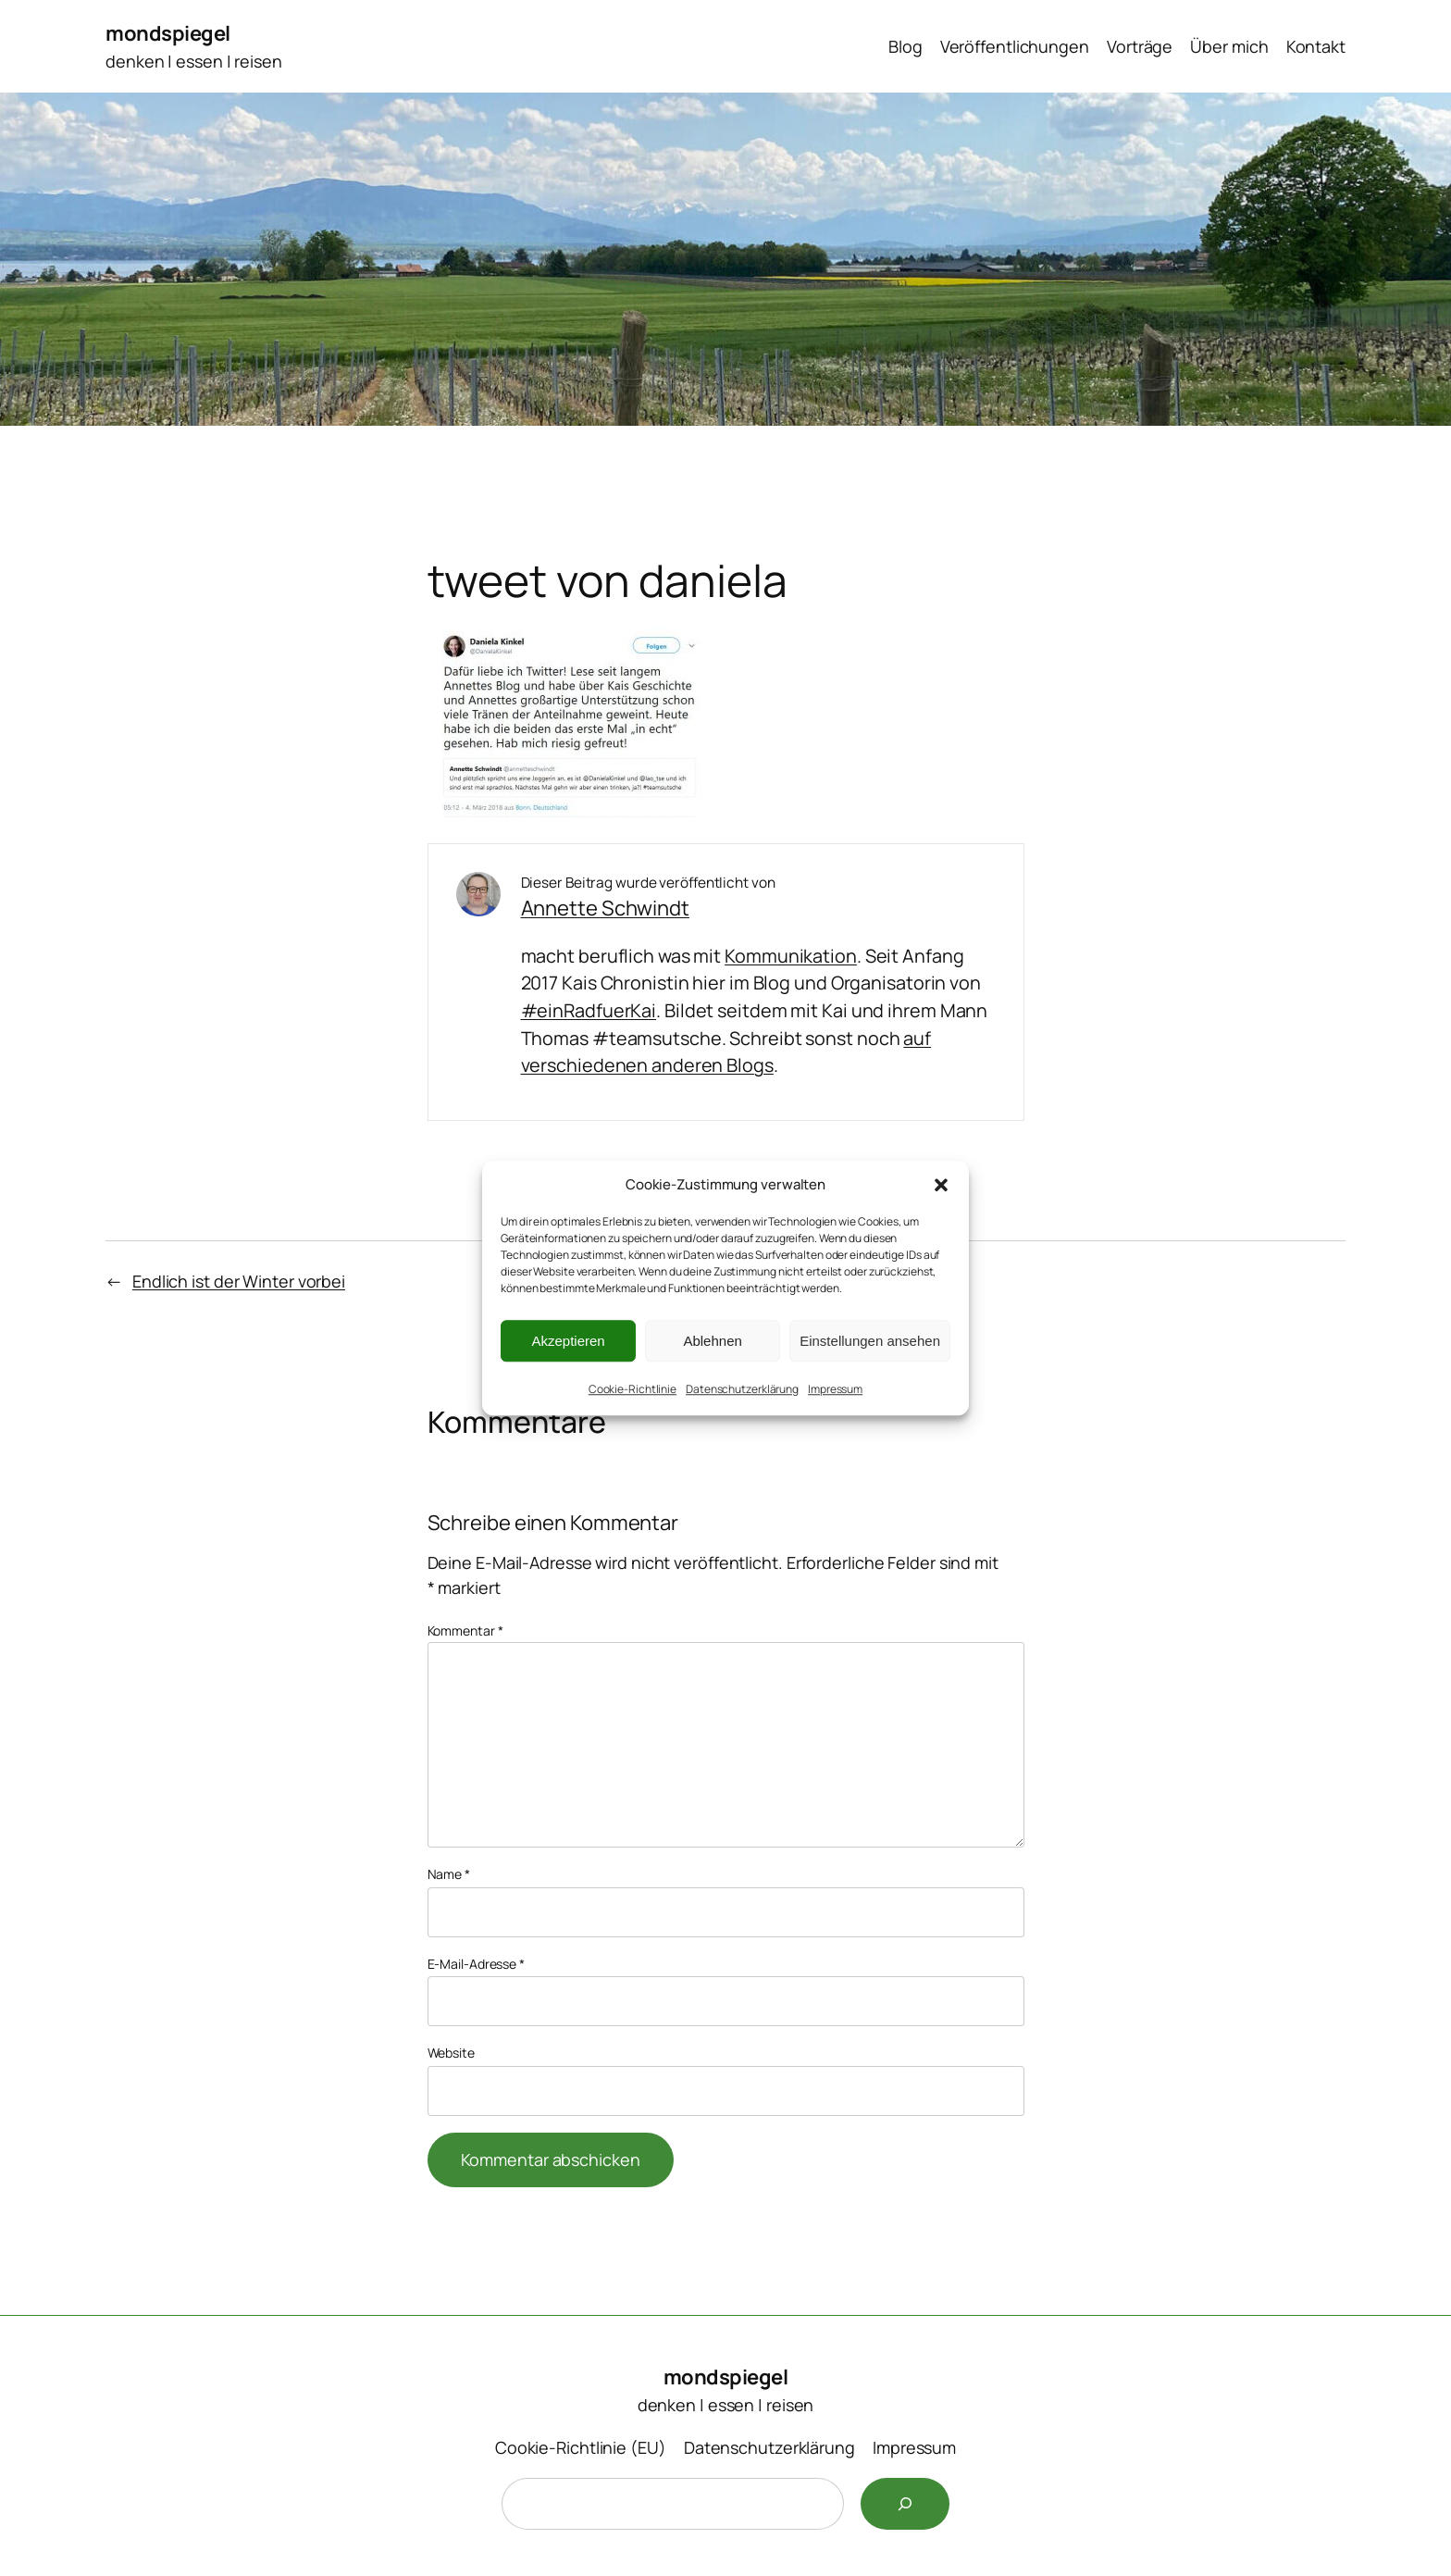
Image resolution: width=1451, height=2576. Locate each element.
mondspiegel (167, 33)
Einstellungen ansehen (870, 1341)
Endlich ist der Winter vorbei (238, 1281)
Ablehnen (712, 1341)
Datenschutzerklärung (742, 1389)
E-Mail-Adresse (476, 1963)
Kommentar (465, 1630)
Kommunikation (791, 955)
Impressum (835, 1389)
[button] (941, 1185)
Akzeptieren (567, 1341)
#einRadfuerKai (589, 1010)
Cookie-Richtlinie (632, 1389)
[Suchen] (905, 2504)
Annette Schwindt (605, 908)
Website (451, 2052)
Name (449, 1874)
